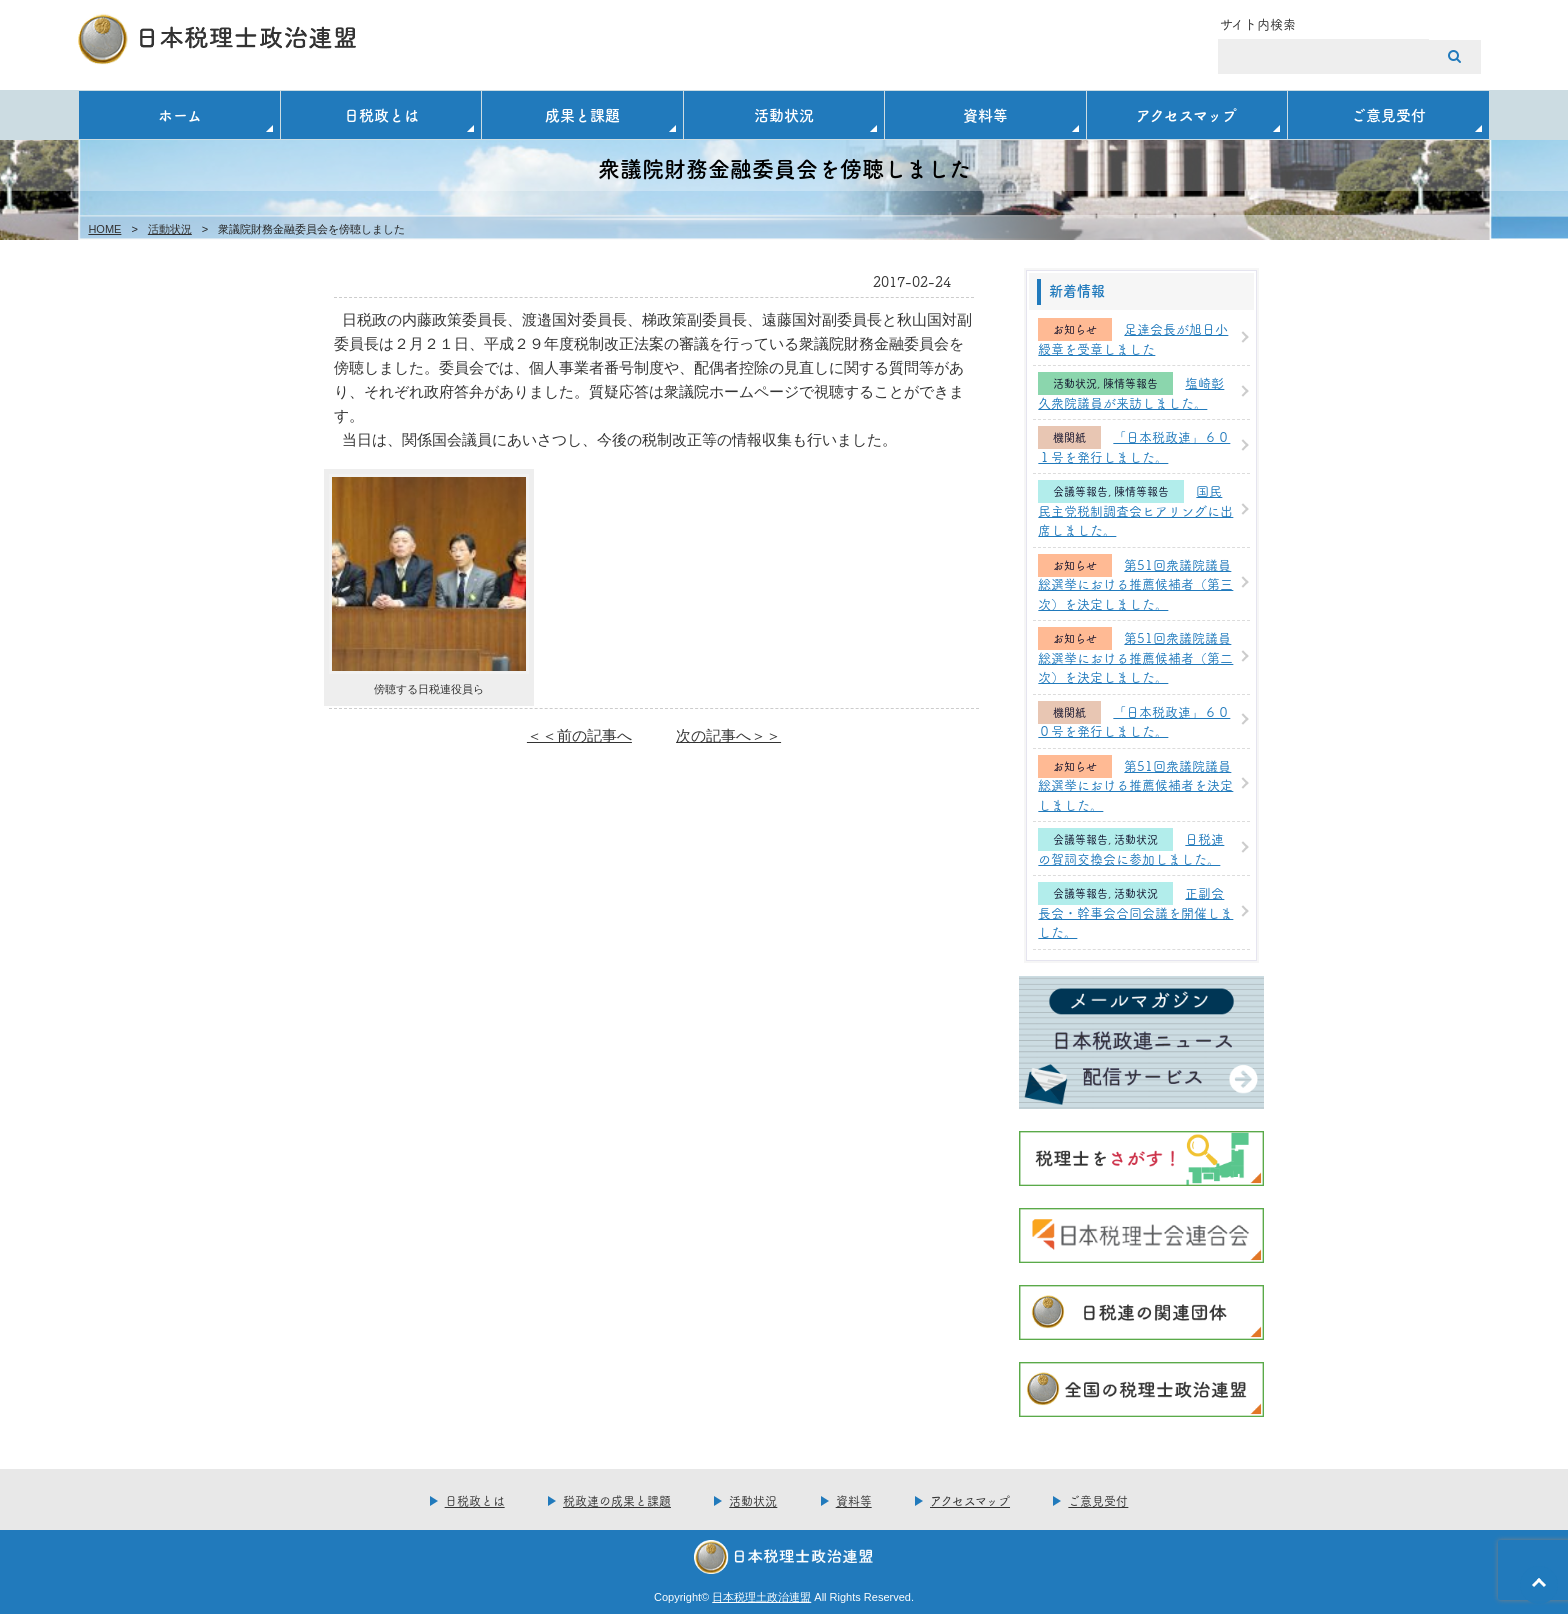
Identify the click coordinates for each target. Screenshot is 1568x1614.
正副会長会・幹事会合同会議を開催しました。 (1135, 911)
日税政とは (381, 114)
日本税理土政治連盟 (761, 1597)
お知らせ (1075, 329)
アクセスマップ (1186, 114)
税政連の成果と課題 (617, 1500)
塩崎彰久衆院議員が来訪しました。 (1131, 392)
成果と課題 (582, 114)
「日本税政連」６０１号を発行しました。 (1134, 446)
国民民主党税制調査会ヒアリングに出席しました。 (1135, 509)
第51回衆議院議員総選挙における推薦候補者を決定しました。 (1135, 784)
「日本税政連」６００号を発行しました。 (1134, 721)
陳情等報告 (1130, 383)
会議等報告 (1080, 491)
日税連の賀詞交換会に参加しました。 (1131, 848)
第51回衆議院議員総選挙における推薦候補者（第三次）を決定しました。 (1135, 583)
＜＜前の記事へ (579, 735)
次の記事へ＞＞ (728, 735)
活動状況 (784, 114)
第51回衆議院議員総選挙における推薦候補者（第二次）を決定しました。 (1135, 656)
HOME (104, 229)
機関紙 (1069, 437)
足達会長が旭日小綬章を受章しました (1133, 338)
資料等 (985, 114)
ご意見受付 (1388, 114)
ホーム (180, 114)
